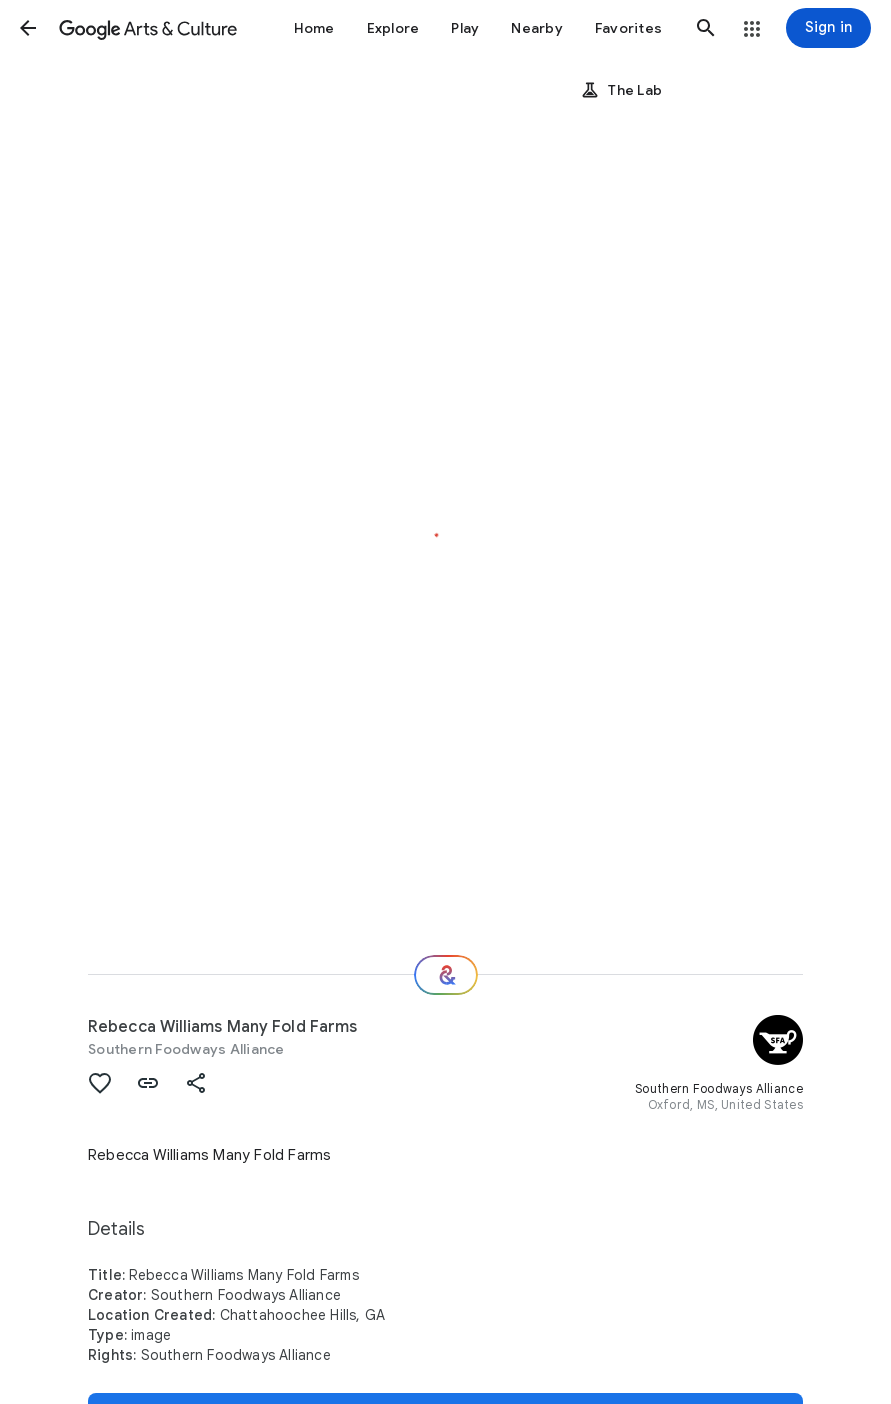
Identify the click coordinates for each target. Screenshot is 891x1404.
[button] (28, 28)
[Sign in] (828, 28)
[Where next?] (446, 975)
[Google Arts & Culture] (148, 28)
